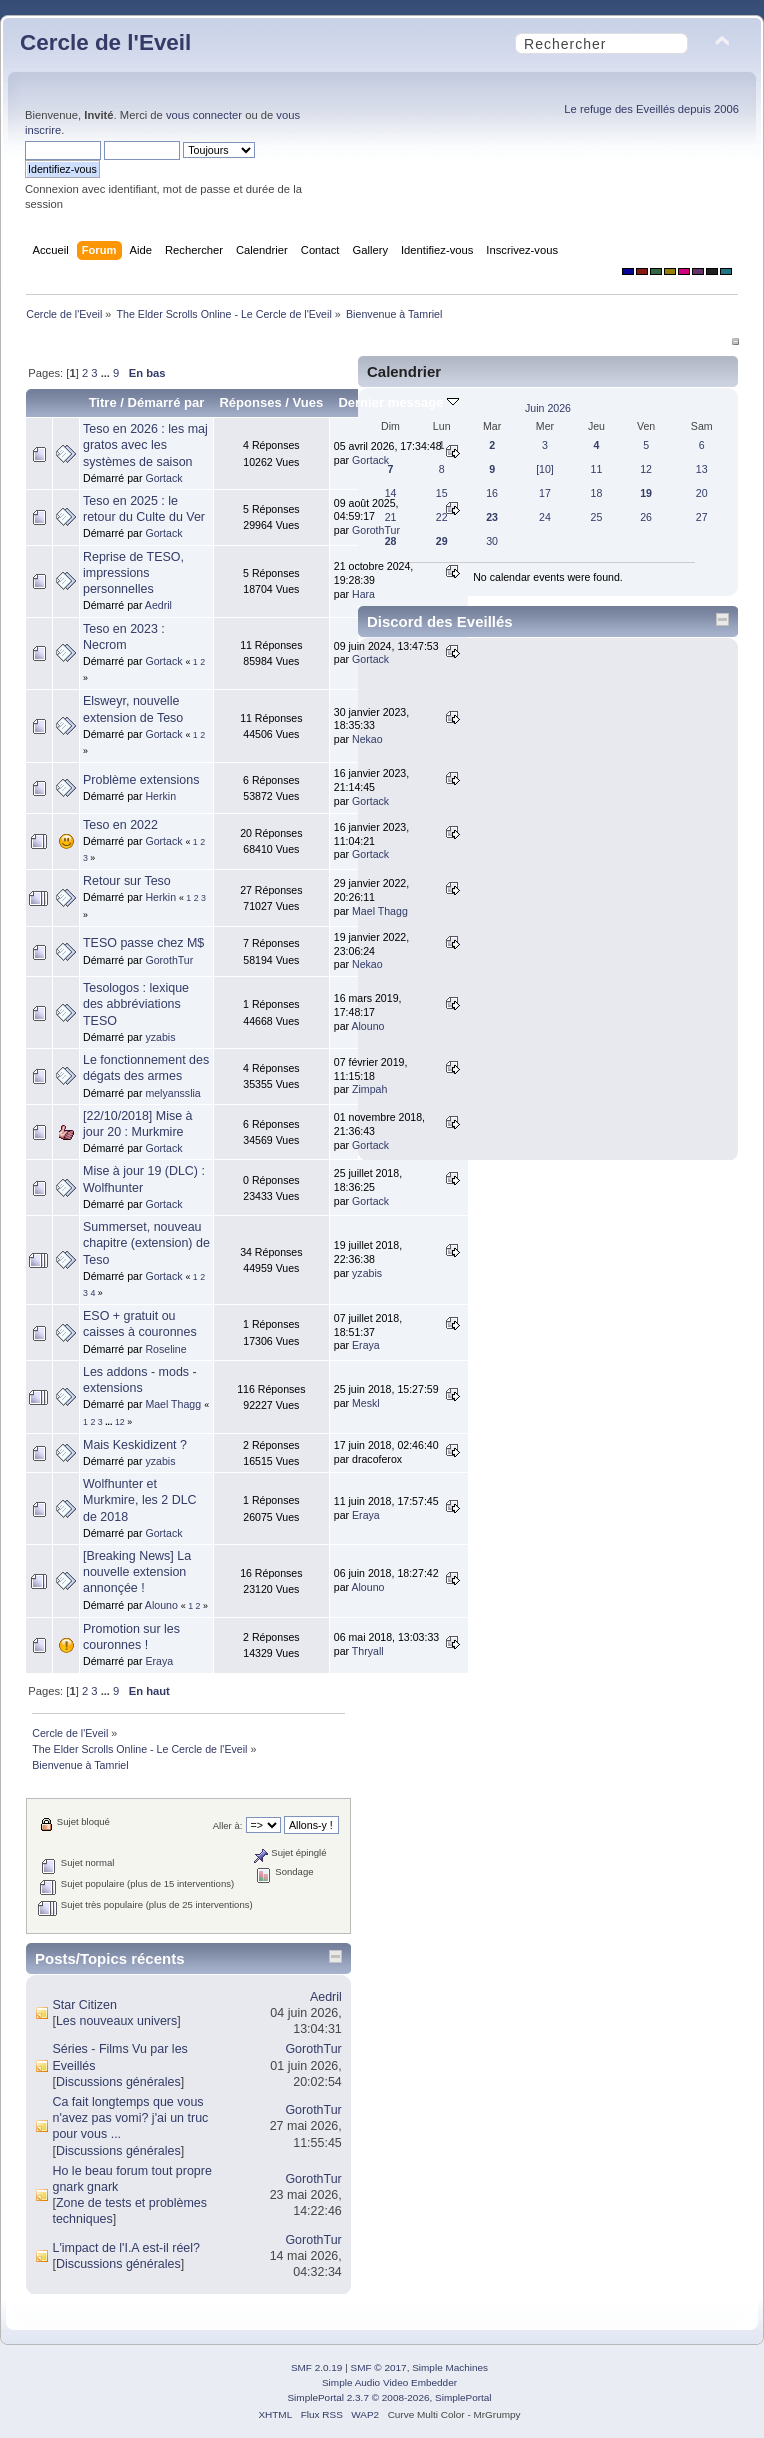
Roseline (165, 1349)
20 (702, 493)
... (107, 373)
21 (391, 517)
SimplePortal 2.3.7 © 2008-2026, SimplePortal (389, 2397)
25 (597, 517)
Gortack (163, 478)
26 (646, 517)
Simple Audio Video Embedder (389, 2382)
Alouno (161, 1605)
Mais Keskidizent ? (135, 1445)
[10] (545, 469)
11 (597, 469)
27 (702, 517)
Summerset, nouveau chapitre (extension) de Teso (146, 1243)
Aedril (158, 605)
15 (442, 493)
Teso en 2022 (120, 825)
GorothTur (376, 530)
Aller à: (228, 1825)
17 (545, 493)
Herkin (160, 796)
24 (545, 517)
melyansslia (172, 1093)
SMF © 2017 (379, 2367)
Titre (103, 402)
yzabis (160, 1037)
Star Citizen (84, 2005)
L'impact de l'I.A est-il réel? (126, 2248)
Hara (363, 594)
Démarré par (166, 402)
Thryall (368, 1651)
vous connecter (204, 115)
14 (391, 493)
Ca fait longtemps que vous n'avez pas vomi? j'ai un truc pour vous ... (130, 2118)
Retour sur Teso (127, 881)
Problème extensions (141, 780)
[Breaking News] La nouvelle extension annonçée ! (137, 1572)
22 (442, 517)
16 (492, 493)
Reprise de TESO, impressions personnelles (133, 573)
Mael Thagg (173, 1404)
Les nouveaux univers (116, 2021)
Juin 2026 (548, 408)
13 (702, 469)
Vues (308, 402)
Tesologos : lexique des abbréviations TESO (136, 1004)
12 (120, 1422)
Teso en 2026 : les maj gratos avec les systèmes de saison (145, 445)
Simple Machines (450, 2367)
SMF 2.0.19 (317, 2367)
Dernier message (398, 402)
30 (492, 541)
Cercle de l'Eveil (105, 42)
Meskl (366, 1403)
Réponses (250, 402)
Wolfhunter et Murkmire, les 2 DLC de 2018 (140, 1500)
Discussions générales (118, 2082)
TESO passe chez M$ (143, 943)
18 (597, 493)
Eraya (366, 1345)
